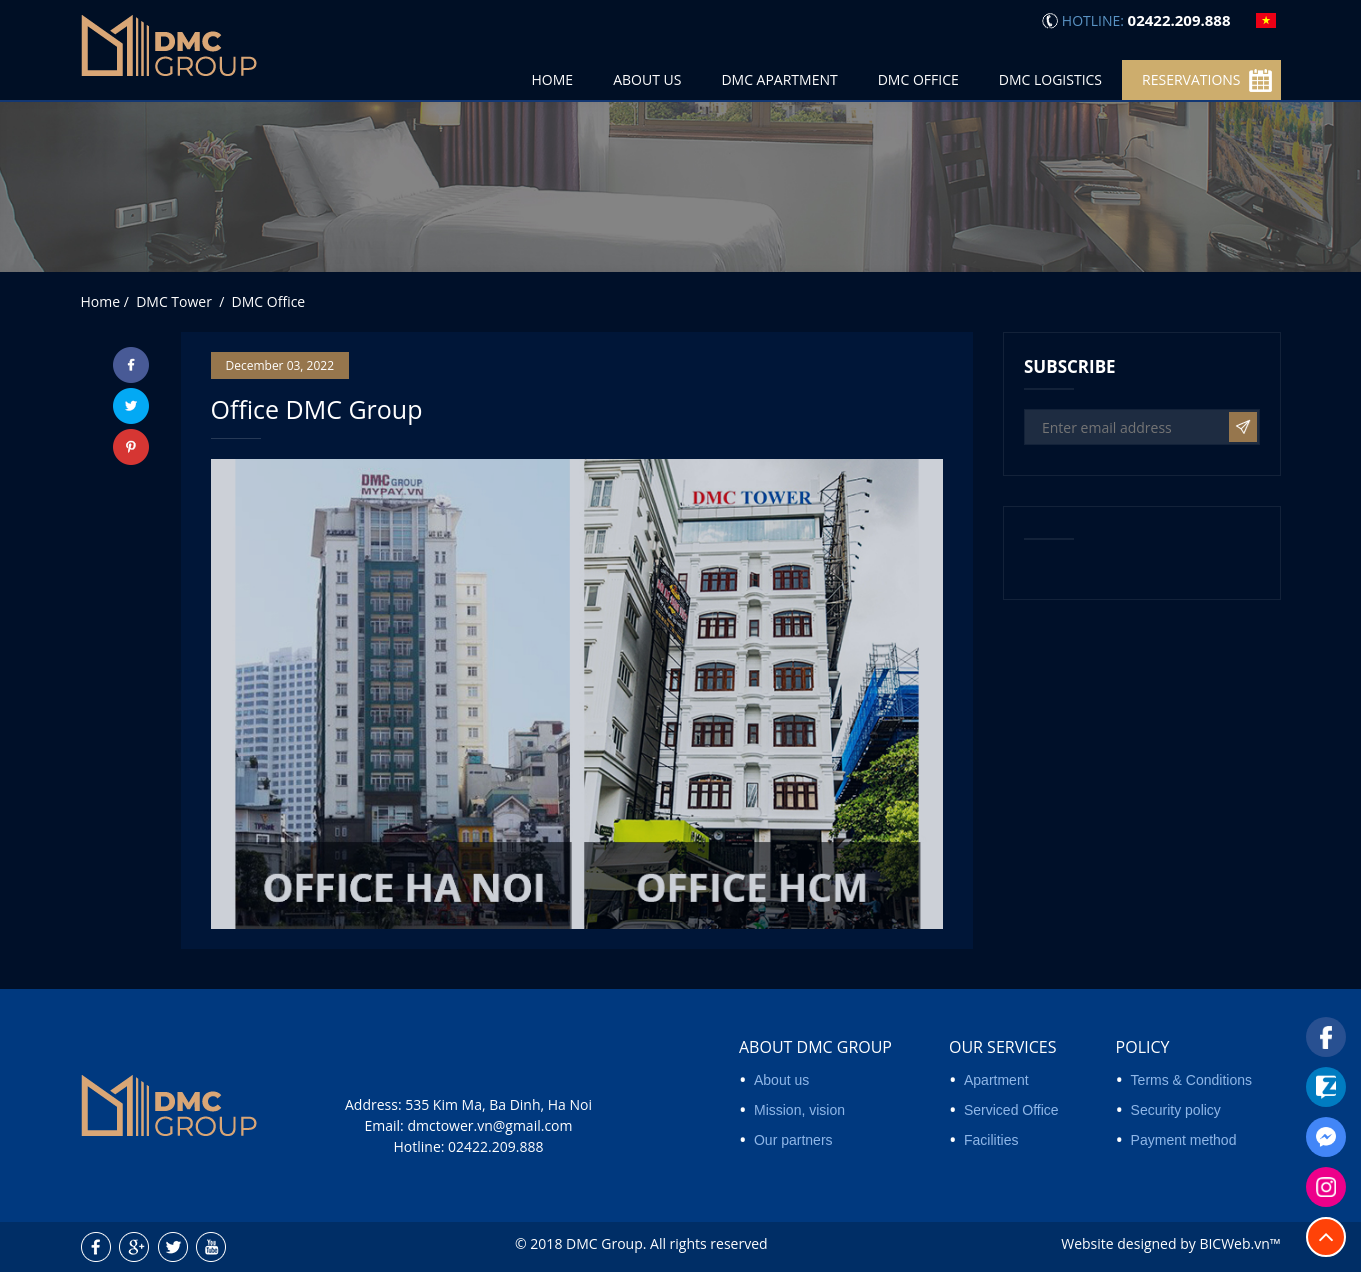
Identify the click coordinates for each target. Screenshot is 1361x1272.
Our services (1002, 1047)
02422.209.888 (495, 1146)
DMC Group (604, 1243)
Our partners (793, 1140)
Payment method (1184, 1140)
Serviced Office (1011, 1110)
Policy (1143, 1047)
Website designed (1118, 1243)
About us (781, 1080)
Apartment (996, 1080)
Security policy (1176, 1110)
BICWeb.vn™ (1239, 1243)
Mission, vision (799, 1110)
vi (1266, 20)
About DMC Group (815, 1047)
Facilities (991, 1140)
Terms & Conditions (1191, 1080)
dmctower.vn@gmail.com (489, 1125)
